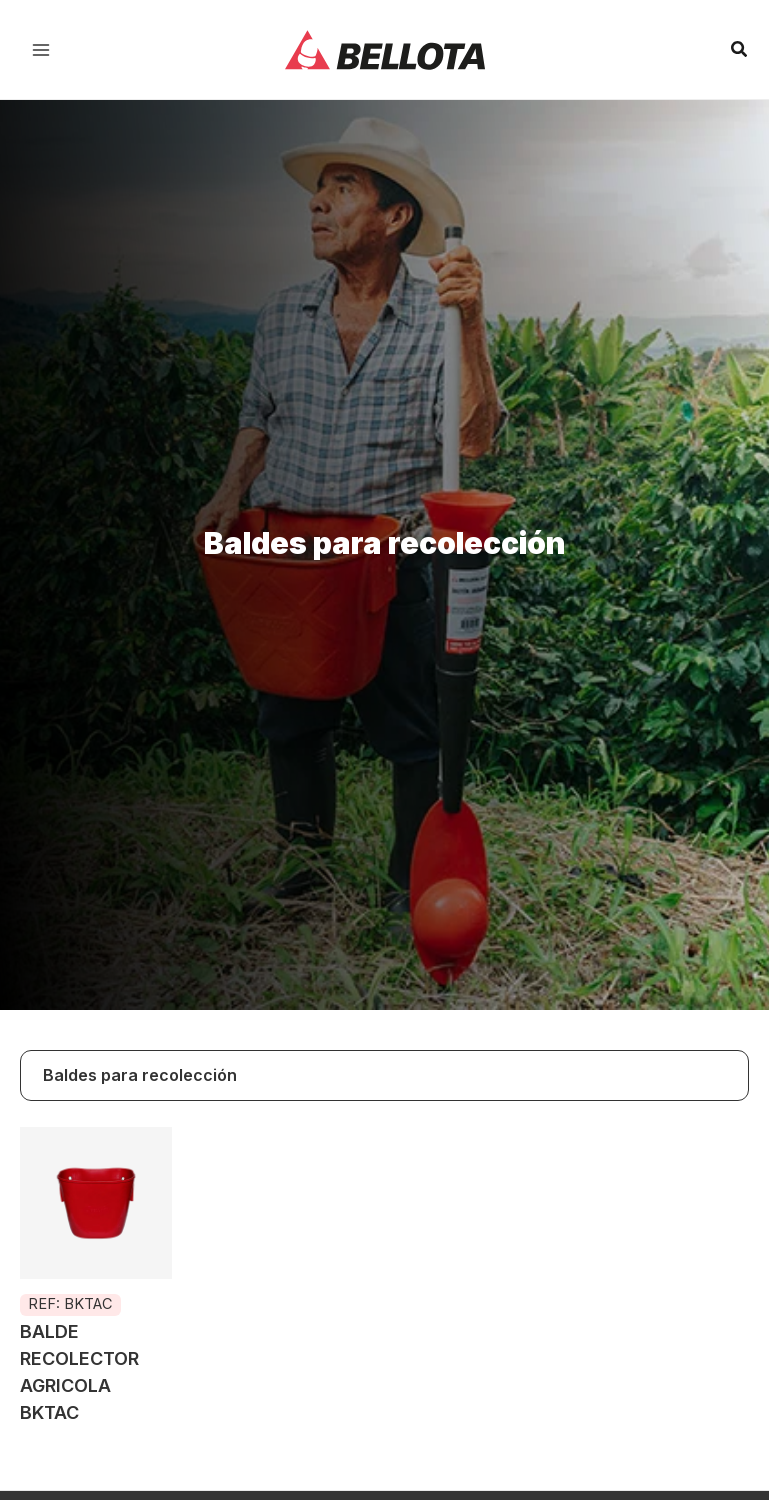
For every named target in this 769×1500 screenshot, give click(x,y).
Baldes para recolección (140, 1075)
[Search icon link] (740, 51)
